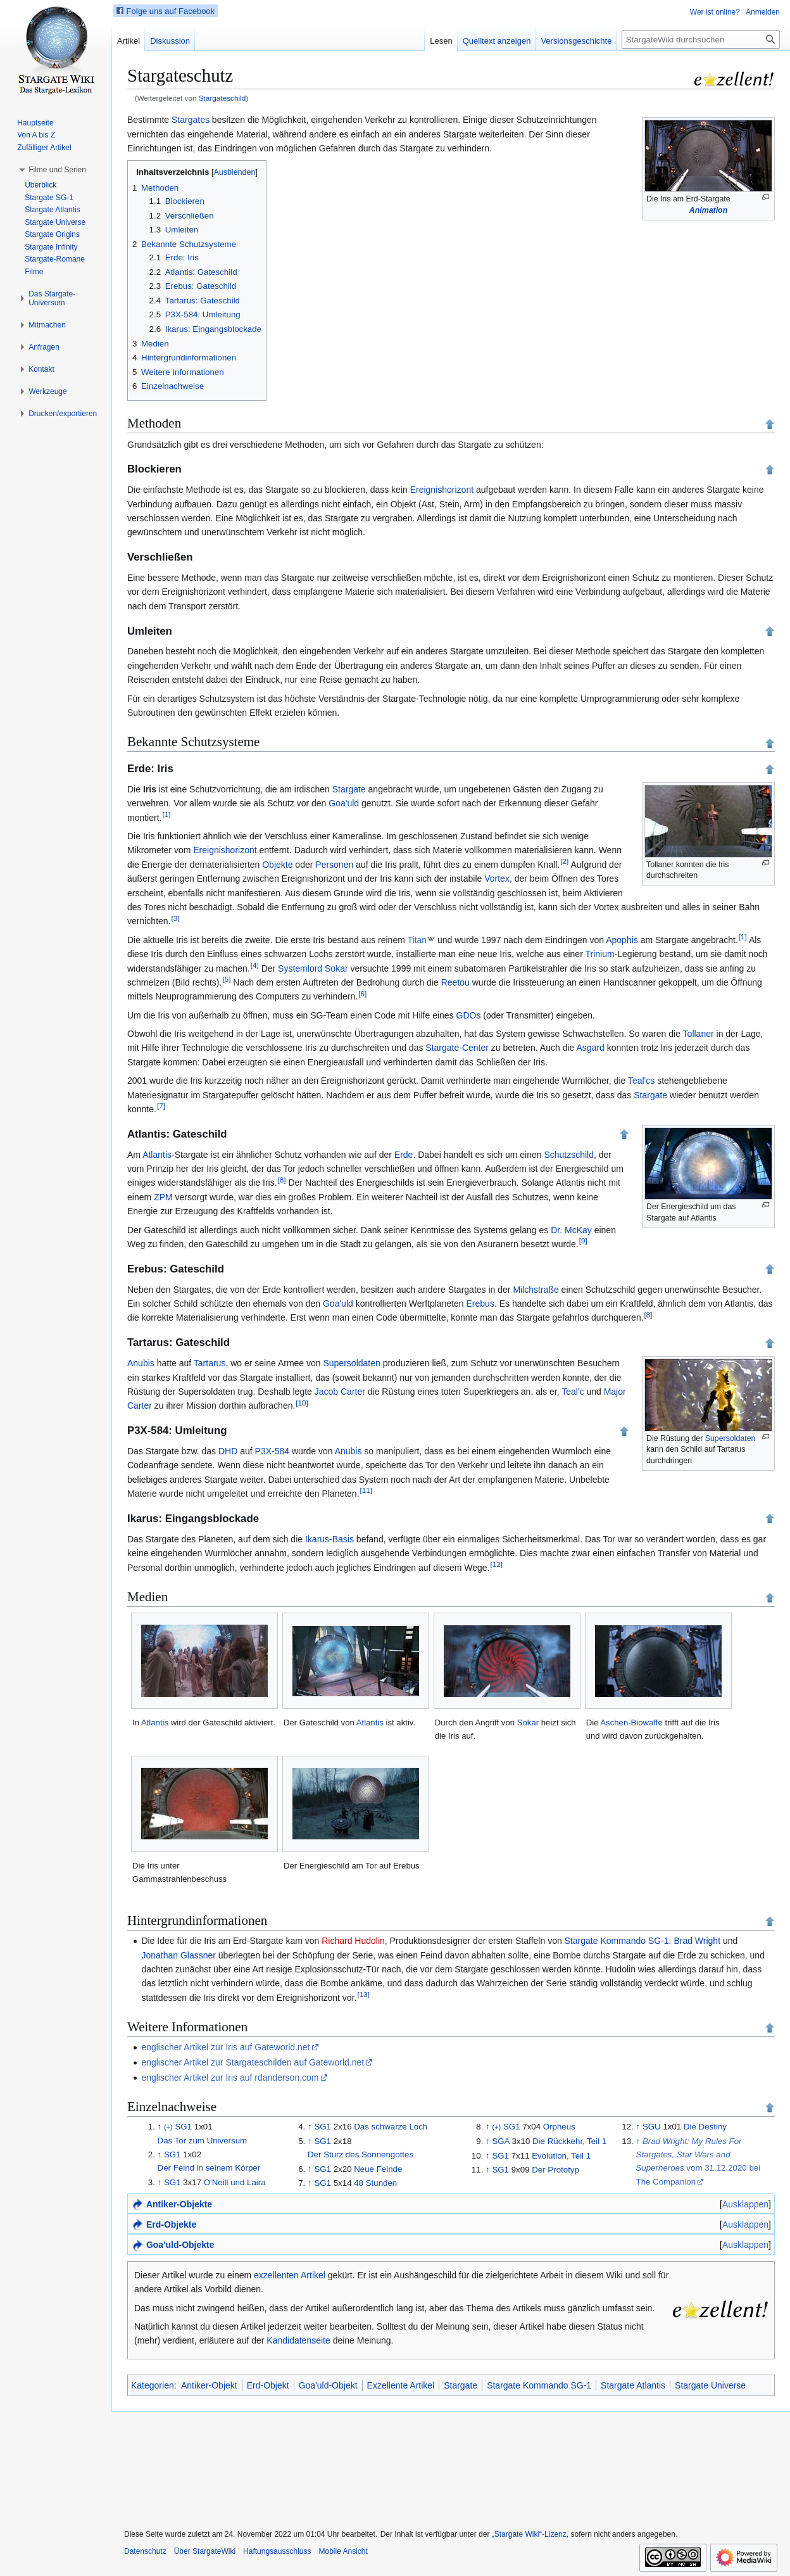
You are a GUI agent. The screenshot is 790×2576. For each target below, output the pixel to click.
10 (302, 1403)
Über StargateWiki (204, 2551)
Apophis (622, 940)
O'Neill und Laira (235, 2182)
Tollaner (698, 1034)
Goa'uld (344, 803)
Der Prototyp (555, 2169)
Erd (153, 2224)
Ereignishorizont (441, 490)
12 (497, 1564)
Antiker (161, 2204)
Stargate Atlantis (633, 2385)
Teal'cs (641, 1080)
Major (615, 1391)
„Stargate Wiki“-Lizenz (529, 2534)
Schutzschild (569, 1155)
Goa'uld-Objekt (328, 2385)
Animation (708, 210)
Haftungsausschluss (277, 2551)
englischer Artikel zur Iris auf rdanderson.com (229, 2077)
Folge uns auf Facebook (165, 11)
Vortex (497, 878)
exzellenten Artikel (289, 2275)
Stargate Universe (710, 2385)
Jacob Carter (340, 1391)
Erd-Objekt (268, 2385)
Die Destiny (705, 2126)
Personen (334, 865)
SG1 (183, 2126)
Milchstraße (535, 1290)
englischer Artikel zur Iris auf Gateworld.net (225, 2047)
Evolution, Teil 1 (561, 2155)
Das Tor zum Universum (203, 2140)
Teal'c (572, 1391)
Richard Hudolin (353, 1941)
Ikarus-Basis (329, 1539)
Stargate (349, 789)
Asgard (590, 1048)
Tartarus (210, 1363)
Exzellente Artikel (401, 2385)
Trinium (599, 954)
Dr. (556, 1230)
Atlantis (157, 1155)
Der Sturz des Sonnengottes (360, 2154)
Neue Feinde (378, 2169)
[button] (57, 169)
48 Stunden (375, 2183)
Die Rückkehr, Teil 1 (569, 2141)
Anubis (140, 1363)
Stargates (191, 120)
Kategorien (152, 2385)
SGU (652, 2126)
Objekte (277, 865)
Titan (417, 940)
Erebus (480, 1303)
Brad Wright (697, 1941)
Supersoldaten (730, 1438)
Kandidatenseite (298, 2340)
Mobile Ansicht (342, 2551)
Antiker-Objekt (209, 2385)
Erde (403, 1155)
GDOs (468, 1015)
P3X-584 (272, 1451)
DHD (227, 1451)
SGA (500, 2141)
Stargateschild (222, 98)
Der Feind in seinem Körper (209, 2168)
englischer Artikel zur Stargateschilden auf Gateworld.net (252, 2062)
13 (363, 1994)
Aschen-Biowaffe (631, 1722)
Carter (139, 1405)
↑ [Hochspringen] (160, 2154)
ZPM (163, 1197)
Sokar (336, 968)
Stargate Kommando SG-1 (617, 1941)
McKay (578, 1230)
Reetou (455, 982)
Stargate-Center (457, 1048)
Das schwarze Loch (390, 2126)
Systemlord (300, 968)
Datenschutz (145, 2551)
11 (366, 1490)
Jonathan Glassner (178, 1955)
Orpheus (559, 2126)
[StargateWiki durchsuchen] (701, 39)
